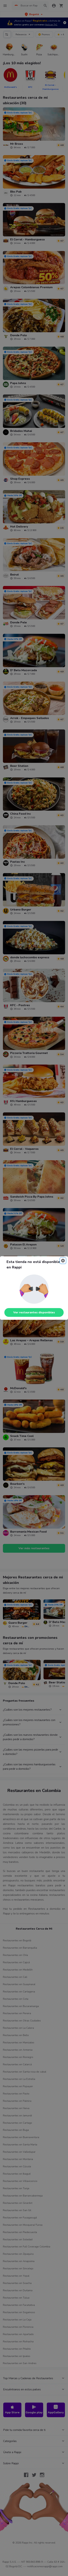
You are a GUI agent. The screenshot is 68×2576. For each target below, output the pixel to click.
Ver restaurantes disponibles (34, 1312)
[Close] (63, 1261)
